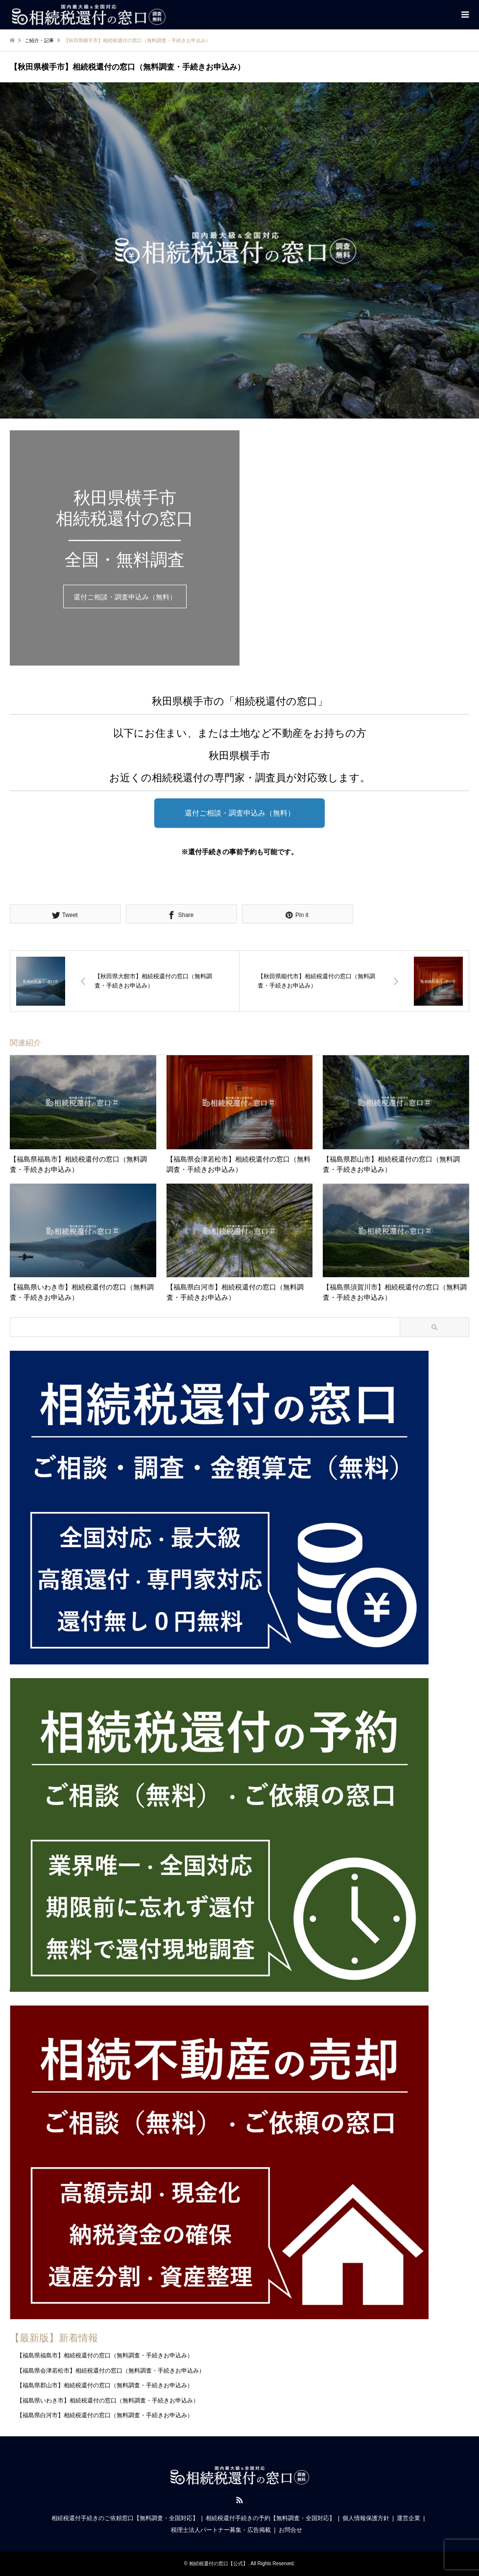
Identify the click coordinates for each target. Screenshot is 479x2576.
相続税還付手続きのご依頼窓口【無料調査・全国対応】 (124, 2518)
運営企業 (408, 2518)
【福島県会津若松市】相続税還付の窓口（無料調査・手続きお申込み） (111, 2370)
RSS (239, 2500)
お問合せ (290, 2529)
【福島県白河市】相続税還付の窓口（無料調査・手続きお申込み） (105, 2415)
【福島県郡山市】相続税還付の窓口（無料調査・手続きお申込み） (105, 2385)
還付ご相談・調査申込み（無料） (124, 597)
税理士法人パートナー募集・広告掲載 (221, 2529)
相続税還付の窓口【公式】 (218, 2563)
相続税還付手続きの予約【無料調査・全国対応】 (270, 2518)
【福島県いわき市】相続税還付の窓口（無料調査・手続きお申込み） (108, 2400)
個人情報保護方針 (365, 2518)
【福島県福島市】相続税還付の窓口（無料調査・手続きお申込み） (105, 2356)
